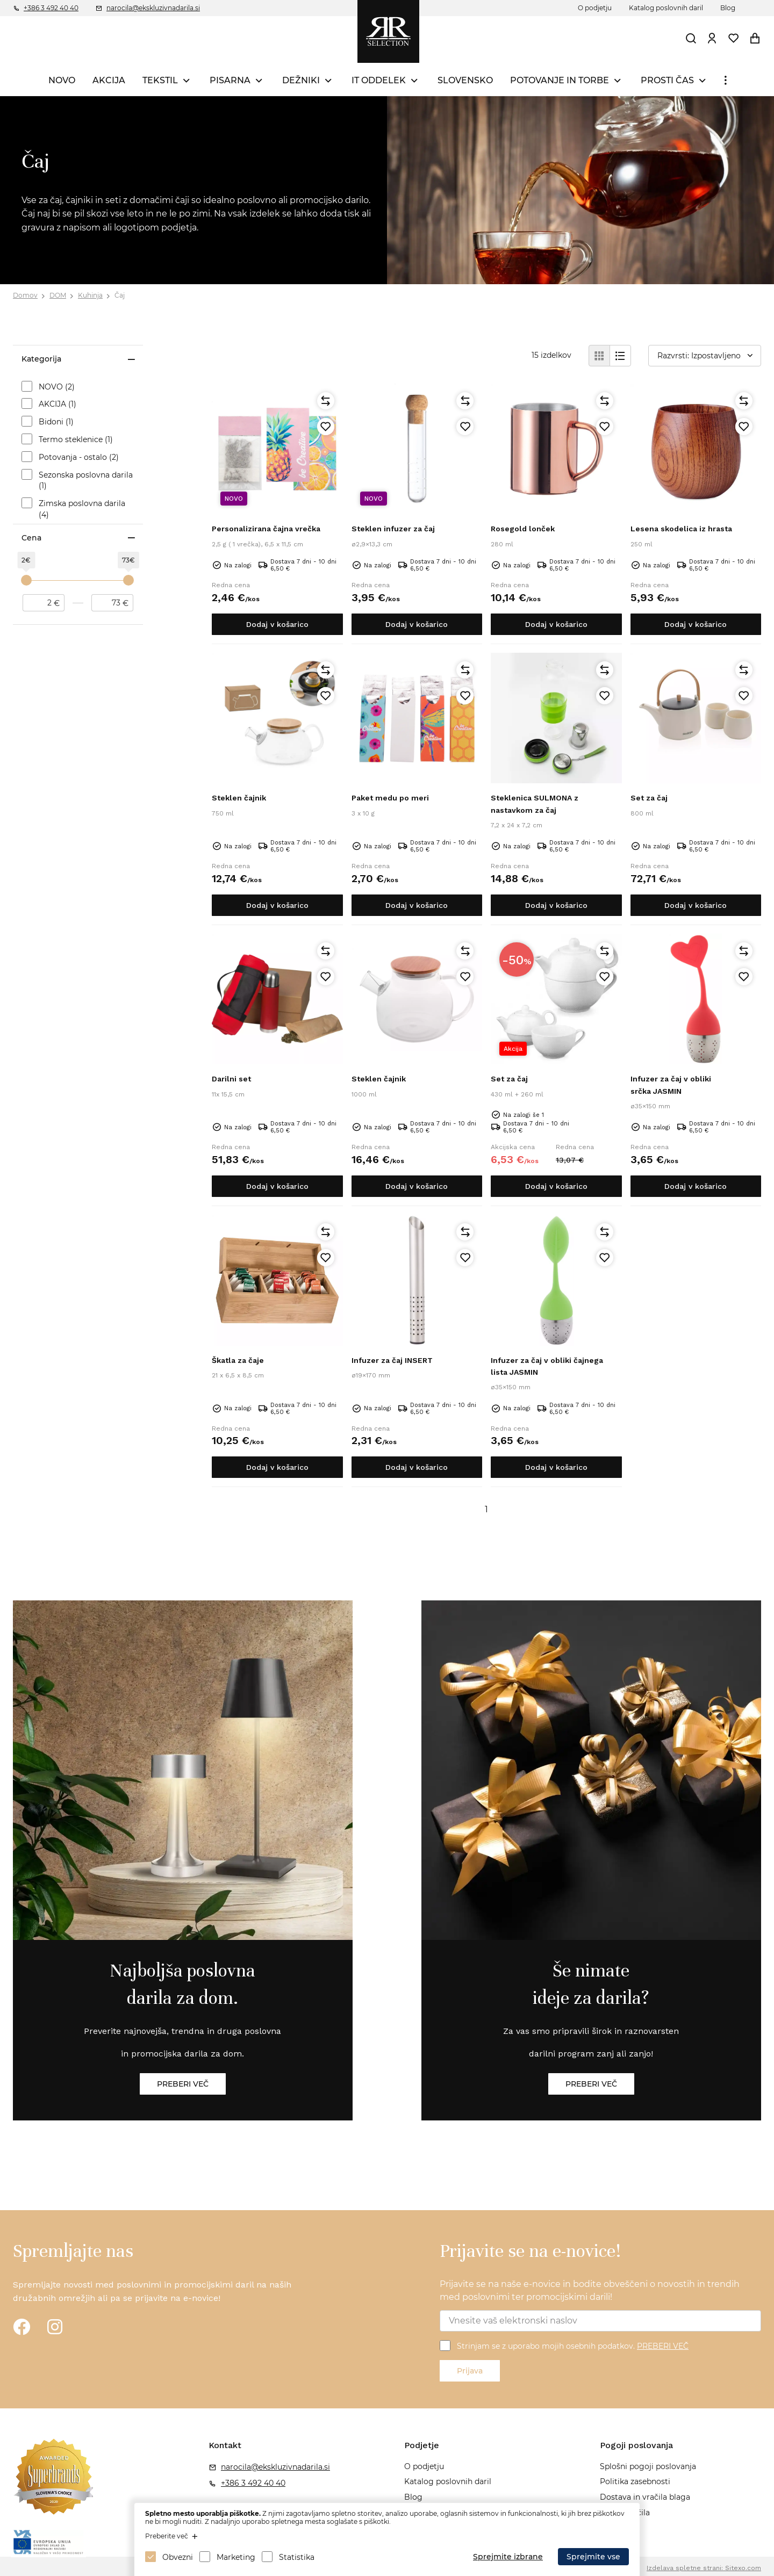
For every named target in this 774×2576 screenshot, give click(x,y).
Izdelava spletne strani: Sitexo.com (704, 2568)
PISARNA (230, 80)
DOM (57, 295)
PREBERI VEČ (663, 2346)
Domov (25, 295)
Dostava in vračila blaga (645, 2497)
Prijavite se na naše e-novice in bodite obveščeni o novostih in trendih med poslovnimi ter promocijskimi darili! (590, 2290)
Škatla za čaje (238, 1360)
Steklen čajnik (239, 797)
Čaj (119, 295)
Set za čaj (649, 797)
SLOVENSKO (465, 80)
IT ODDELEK (379, 80)
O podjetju (595, 8)
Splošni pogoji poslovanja (648, 2466)
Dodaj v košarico (277, 624)
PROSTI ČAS (667, 80)
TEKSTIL (160, 80)
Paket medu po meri (390, 797)
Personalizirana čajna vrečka (266, 528)
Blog (727, 8)
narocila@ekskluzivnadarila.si (153, 8)
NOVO (61, 80)
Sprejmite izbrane (508, 2556)
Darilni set (231, 1078)
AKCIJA (108, 80)
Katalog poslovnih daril (666, 8)
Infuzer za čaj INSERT (392, 1360)
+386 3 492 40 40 (51, 8)
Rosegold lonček (523, 528)
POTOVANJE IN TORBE (559, 80)
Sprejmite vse (593, 2556)
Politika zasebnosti (635, 2481)
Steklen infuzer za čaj (393, 528)
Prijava (470, 2371)
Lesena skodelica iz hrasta (681, 528)
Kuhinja (90, 295)
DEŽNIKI (301, 80)
